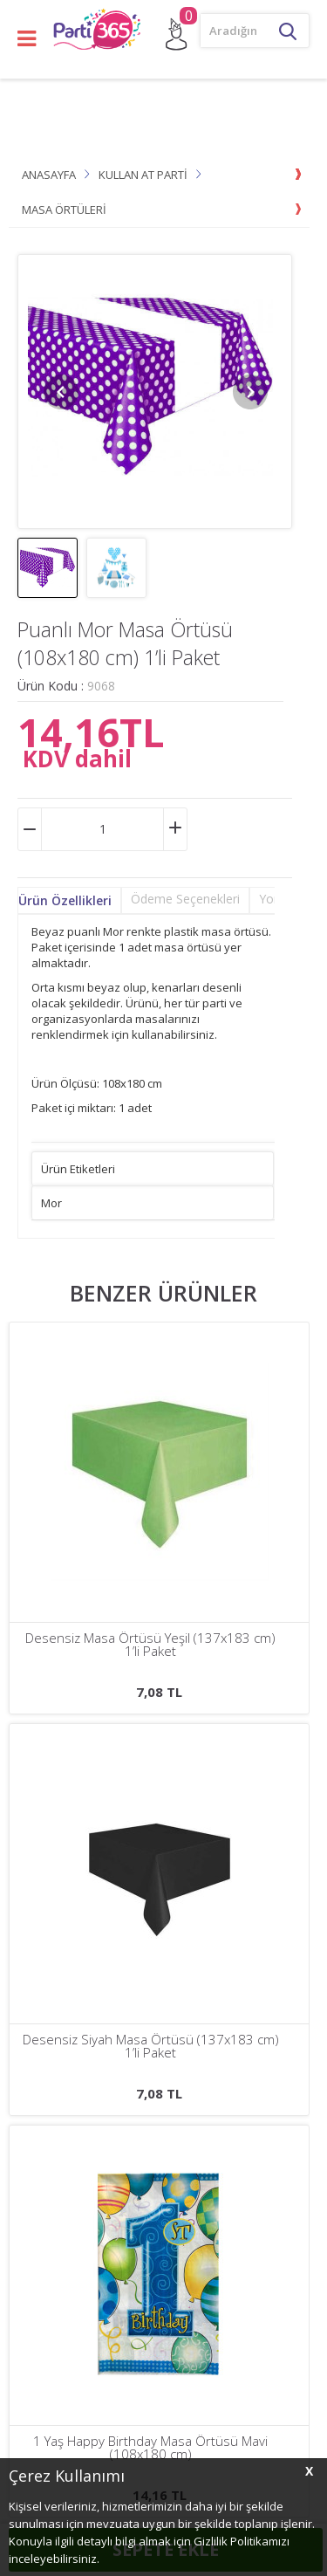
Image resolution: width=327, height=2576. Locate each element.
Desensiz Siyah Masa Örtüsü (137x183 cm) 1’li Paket (151, 1644)
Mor (51, 1203)
